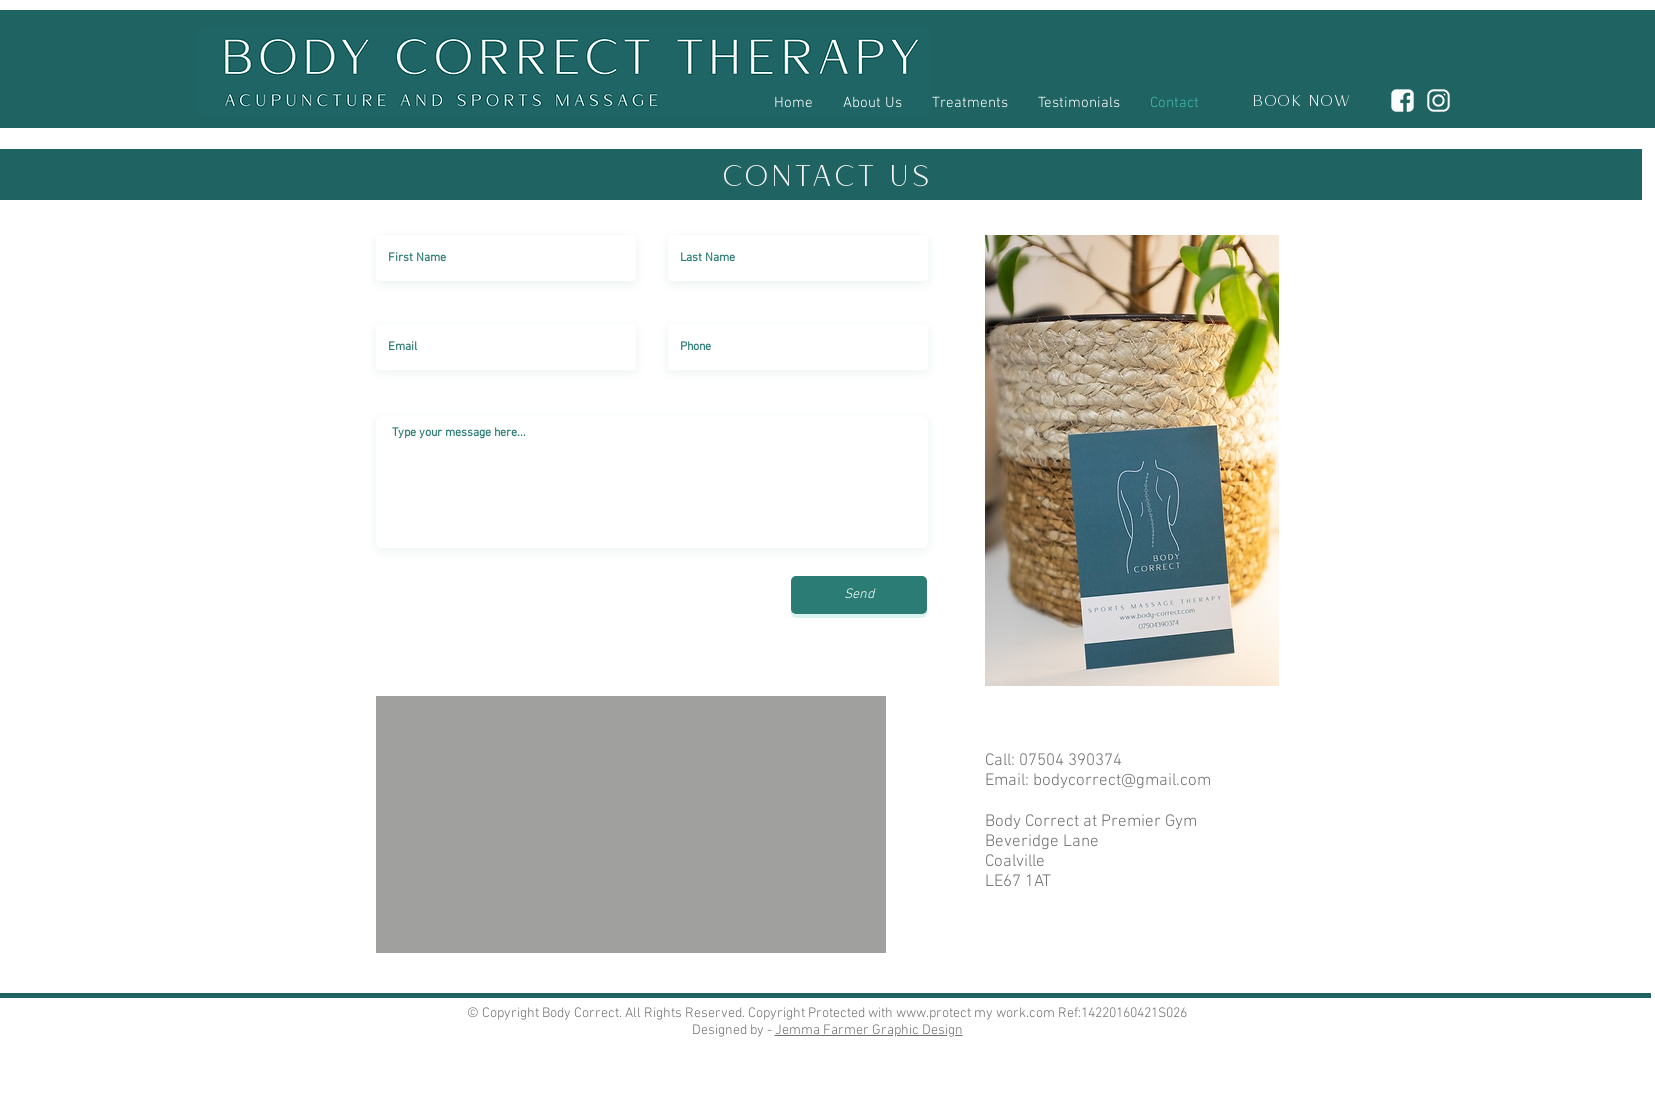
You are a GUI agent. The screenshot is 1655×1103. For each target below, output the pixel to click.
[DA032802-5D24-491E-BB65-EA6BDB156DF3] (1438, 100)
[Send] (859, 595)
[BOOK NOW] (1296, 103)
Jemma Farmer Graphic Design (869, 1030)
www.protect (933, 1013)
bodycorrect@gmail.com (1122, 781)
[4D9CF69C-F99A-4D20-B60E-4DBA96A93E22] (1402, 100)
